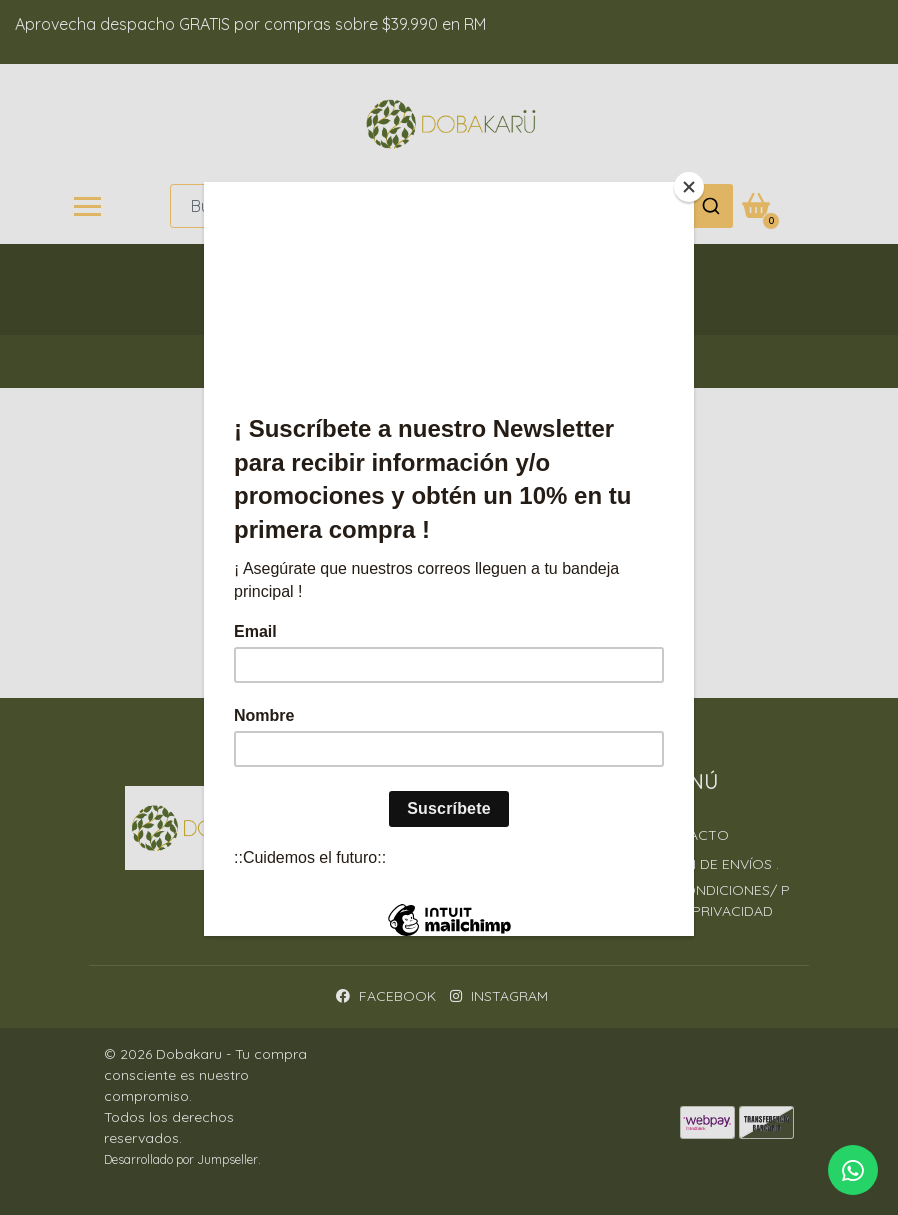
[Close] (689, 187)
